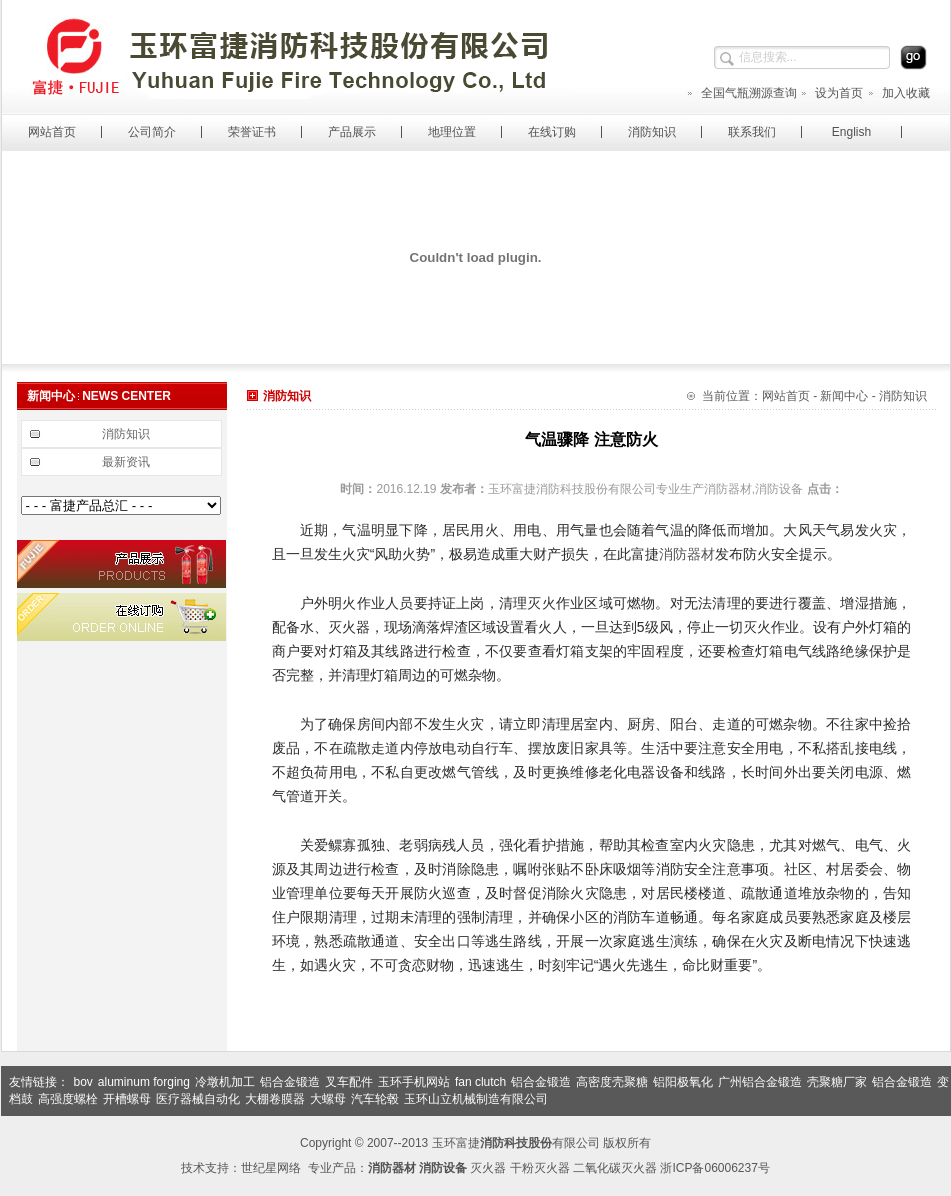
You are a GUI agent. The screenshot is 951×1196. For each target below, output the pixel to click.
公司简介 (152, 132)
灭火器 (488, 1168)
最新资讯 (126, 462)
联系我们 (752, 132)
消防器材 (687, 554)
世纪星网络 (271, 1168)
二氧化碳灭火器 (615, 1168)
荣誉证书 (252, 132)
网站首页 (52, 132)
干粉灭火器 (540, 1168)
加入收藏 (898, 93)
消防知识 (652, 132)
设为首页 (831, 93)
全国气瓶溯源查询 (741, 93)
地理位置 (452, 132)
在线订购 (552, 132)
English (851, 132)
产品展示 (352, 132)
